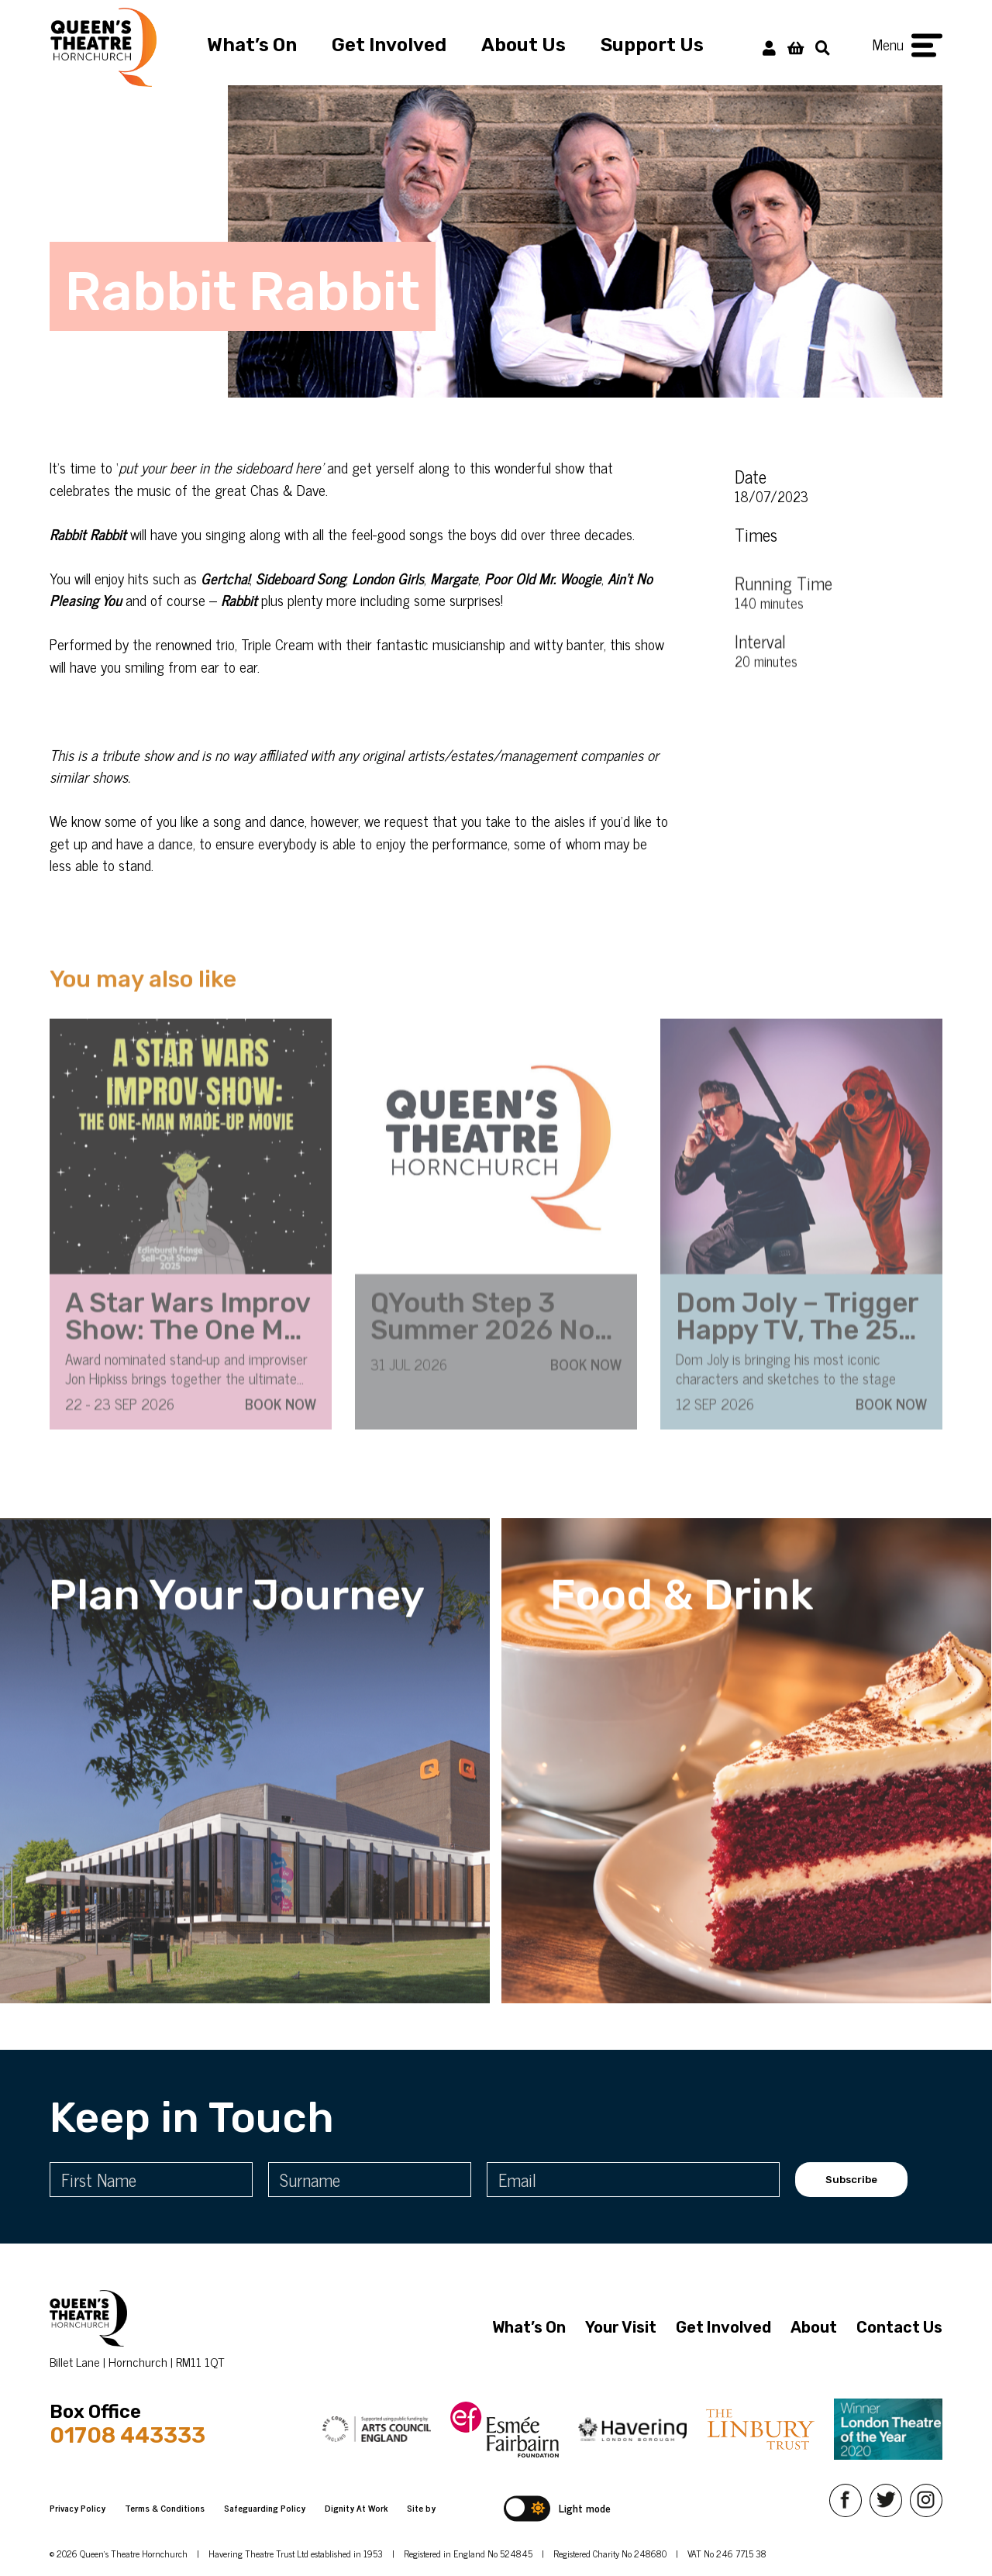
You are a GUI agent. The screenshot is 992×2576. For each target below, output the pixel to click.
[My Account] (769, 47)
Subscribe (851, 2179)
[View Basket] (795, 47)
